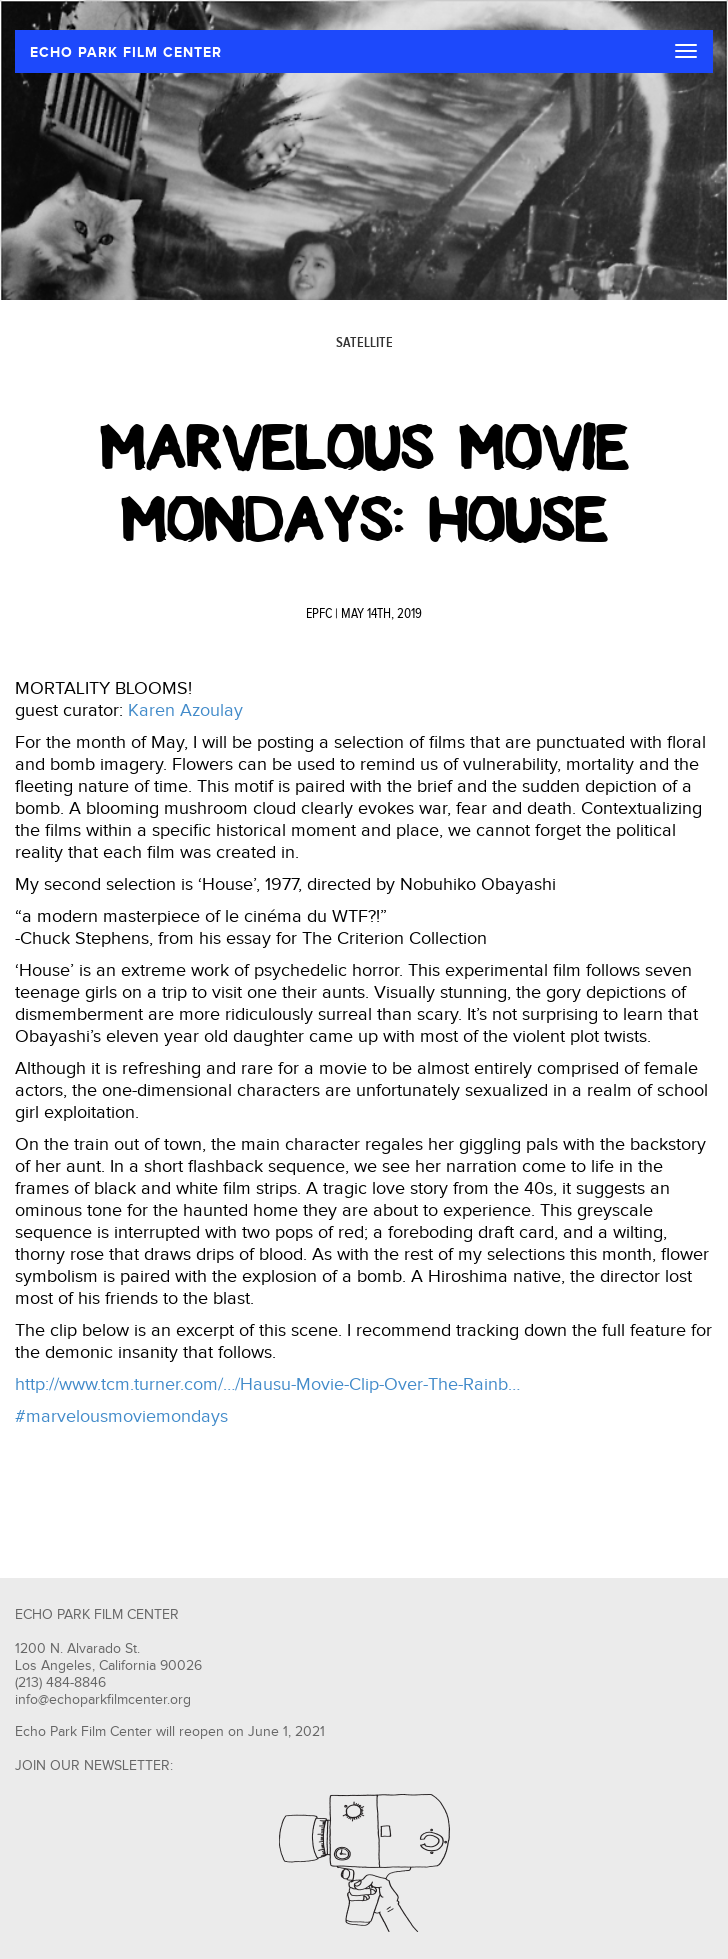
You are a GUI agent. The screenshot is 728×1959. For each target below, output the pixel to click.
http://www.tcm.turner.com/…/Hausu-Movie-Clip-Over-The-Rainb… (267, 1384)
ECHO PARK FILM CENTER (126, 52)
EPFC (319, 614)
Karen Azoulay (185, 710)
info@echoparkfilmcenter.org (103, 1700)
